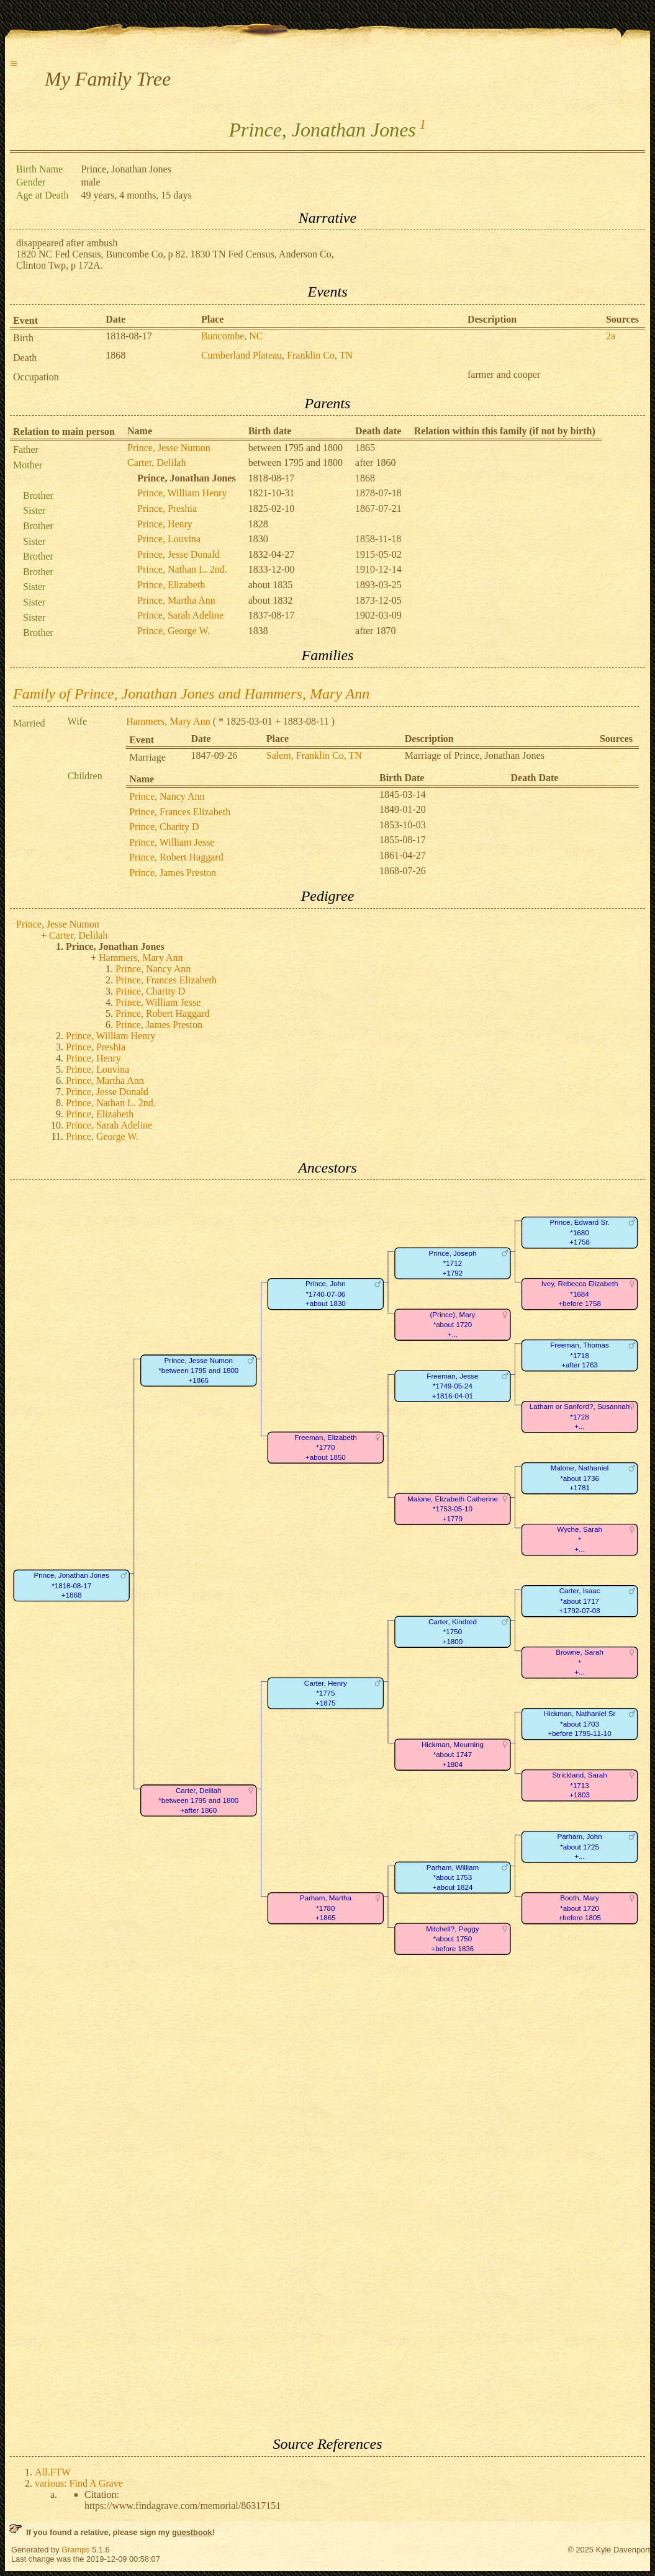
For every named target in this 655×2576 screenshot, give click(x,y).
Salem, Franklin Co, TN (314, 755)
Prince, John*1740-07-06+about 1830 (325, 1294)
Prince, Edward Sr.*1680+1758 (579, 1233)
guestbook (192, 2532)
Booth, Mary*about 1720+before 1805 (579, 1908)
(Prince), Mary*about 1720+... (452, 1324)
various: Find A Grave (79, 2483)
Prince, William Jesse (171, 842)
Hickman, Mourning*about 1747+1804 (453, 1754)
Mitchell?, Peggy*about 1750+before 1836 (452, 1939)
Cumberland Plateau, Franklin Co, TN (277, 355)
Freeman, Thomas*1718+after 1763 (579, 1355)
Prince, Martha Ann (176, 600)
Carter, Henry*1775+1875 (325, 1693)
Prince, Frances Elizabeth (179, 812)
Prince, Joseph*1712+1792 (453, 1263)
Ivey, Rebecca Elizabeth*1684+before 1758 (579, 1294)
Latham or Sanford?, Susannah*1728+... (580, 1417)
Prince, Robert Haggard (176, 857)
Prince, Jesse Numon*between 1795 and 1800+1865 (198, 1370)
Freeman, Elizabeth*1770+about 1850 (325, 1447)
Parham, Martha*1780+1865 (325, 1908)
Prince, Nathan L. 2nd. (182, 569)
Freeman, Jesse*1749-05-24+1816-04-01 (452, 1386)
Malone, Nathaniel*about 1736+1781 (580, 1478)
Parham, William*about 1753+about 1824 (453, 1877)
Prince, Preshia (167, 508)
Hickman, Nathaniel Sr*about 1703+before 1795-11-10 (580, 1724)
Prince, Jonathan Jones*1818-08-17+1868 (71, 1586)
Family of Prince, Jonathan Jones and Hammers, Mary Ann (191, 694)
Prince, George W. (173, 630)
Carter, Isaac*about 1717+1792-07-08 (579, 1601)
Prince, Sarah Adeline (180, 615)
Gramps (75, 2549)
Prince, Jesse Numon (168, 447)
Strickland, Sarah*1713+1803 (579, 1785)
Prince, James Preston (172, 872)
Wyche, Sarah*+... (579, 1540)
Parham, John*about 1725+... (579, 1847)
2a (610, 336)
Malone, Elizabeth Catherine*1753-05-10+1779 (452, 1509)
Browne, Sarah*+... (579, 1662)
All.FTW (53, 2472)
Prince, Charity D (164, 826)
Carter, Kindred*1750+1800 (452, 1631)
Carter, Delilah (156, 462)
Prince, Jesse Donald (178, 554)
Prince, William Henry (182, 493)
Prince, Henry (164, 524)
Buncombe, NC (232, 336)
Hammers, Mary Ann (168, 721)
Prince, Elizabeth (171, 584)
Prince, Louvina (169, 539)
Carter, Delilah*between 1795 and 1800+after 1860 (198, 1800)
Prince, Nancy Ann (166, 796)
